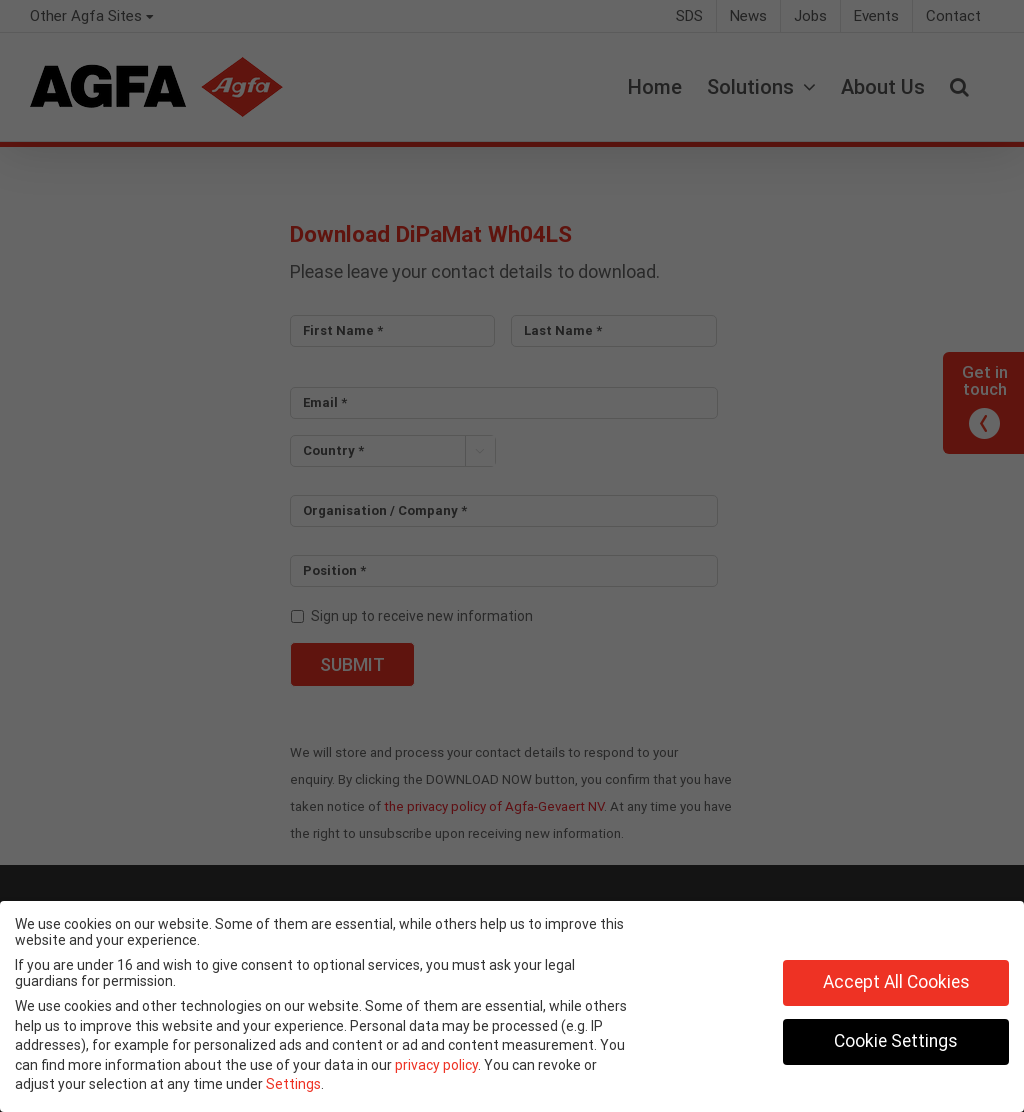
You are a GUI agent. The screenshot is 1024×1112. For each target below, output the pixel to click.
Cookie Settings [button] (896, 1041)
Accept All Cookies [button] (896, 982)
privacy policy (436, 1065)
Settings (293, 1084)
